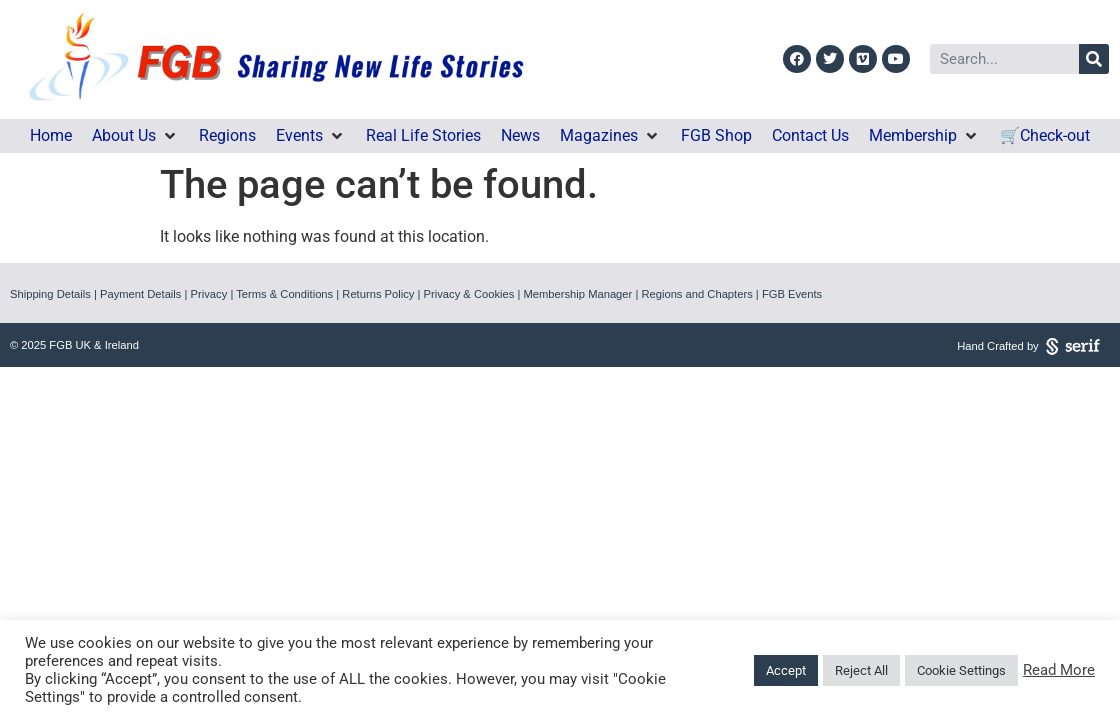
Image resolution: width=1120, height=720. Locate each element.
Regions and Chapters (696, 294)
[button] (135, 136)
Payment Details (140, 294)
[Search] (1094, 59)
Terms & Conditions (284, 294)
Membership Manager (577, 294)
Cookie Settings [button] (961, 670)
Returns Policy (378, 294)
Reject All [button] (861, 670)
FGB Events (792, 294)
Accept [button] (786, 670)
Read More (1059, 670)
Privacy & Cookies (469, 294)
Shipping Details (50, 294)
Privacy (209, 294)
